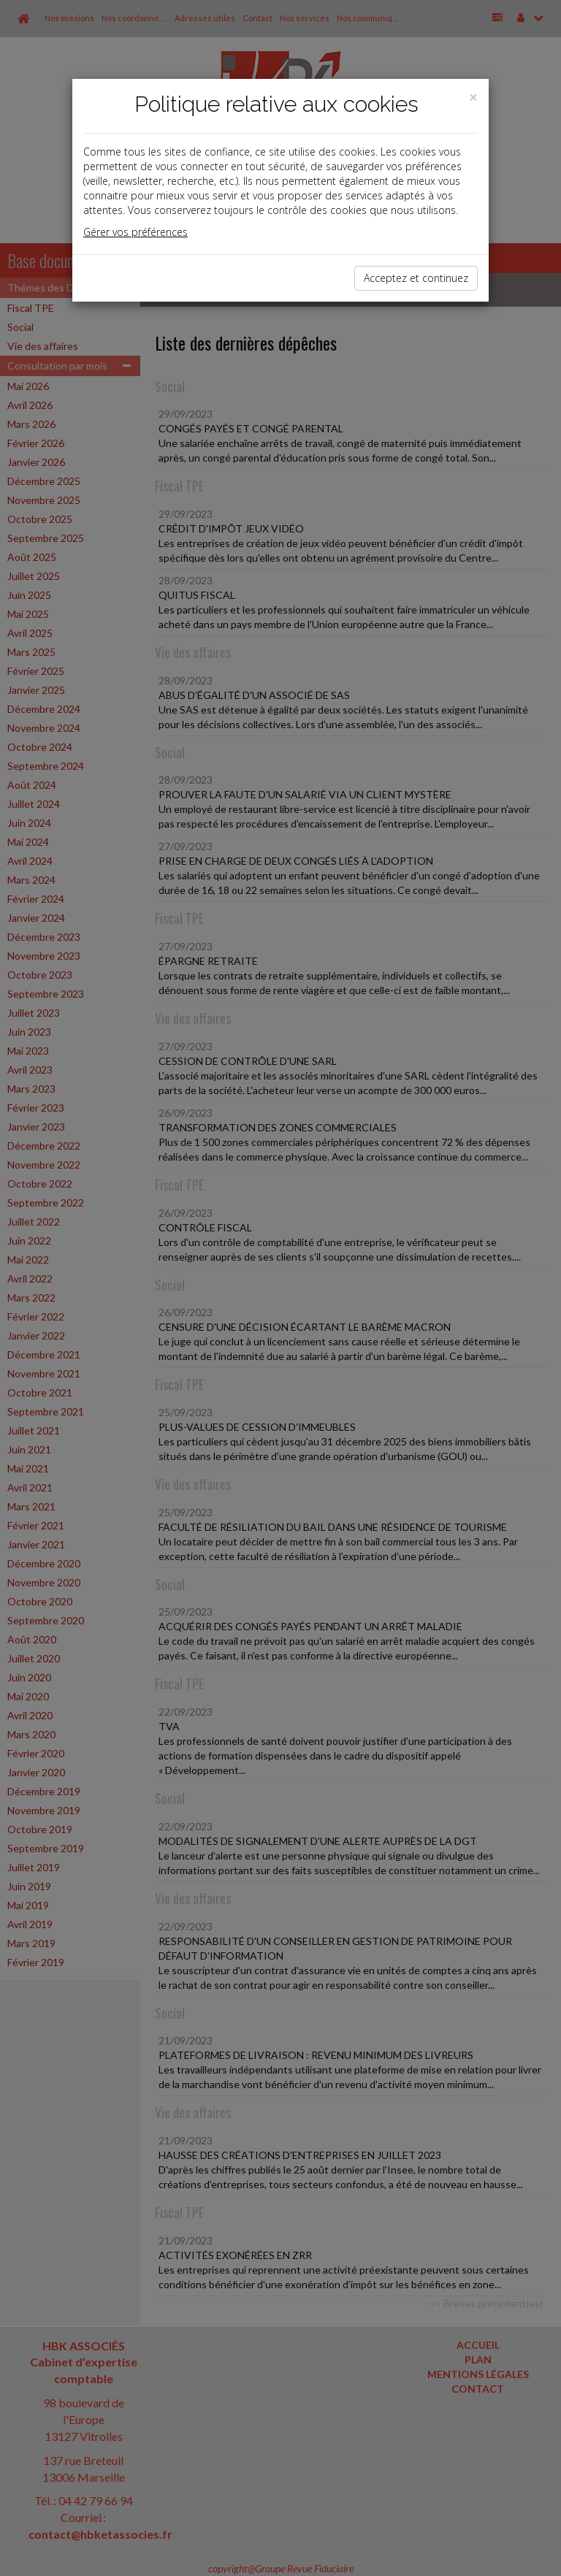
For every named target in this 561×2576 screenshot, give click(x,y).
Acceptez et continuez (416, 278)
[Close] (473, 97)
